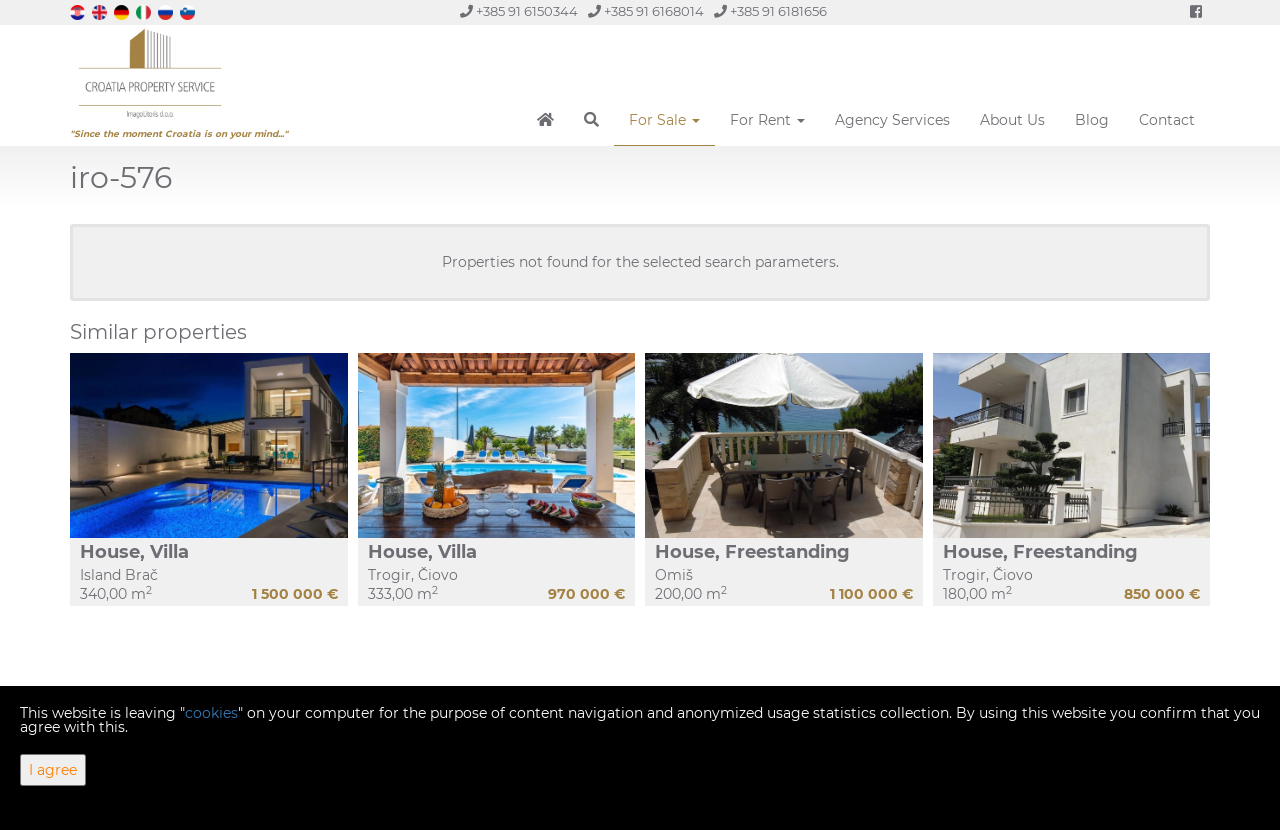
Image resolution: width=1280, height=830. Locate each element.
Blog (1092, 120)
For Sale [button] (664, 120)
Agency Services (892, 120)
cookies (211, 713)
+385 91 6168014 (646, 11)
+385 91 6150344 (519, 11)
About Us (1012, 120)
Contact (1167, 120)
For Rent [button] (767, 120)
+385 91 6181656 (770, 11)
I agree (53, 770)
